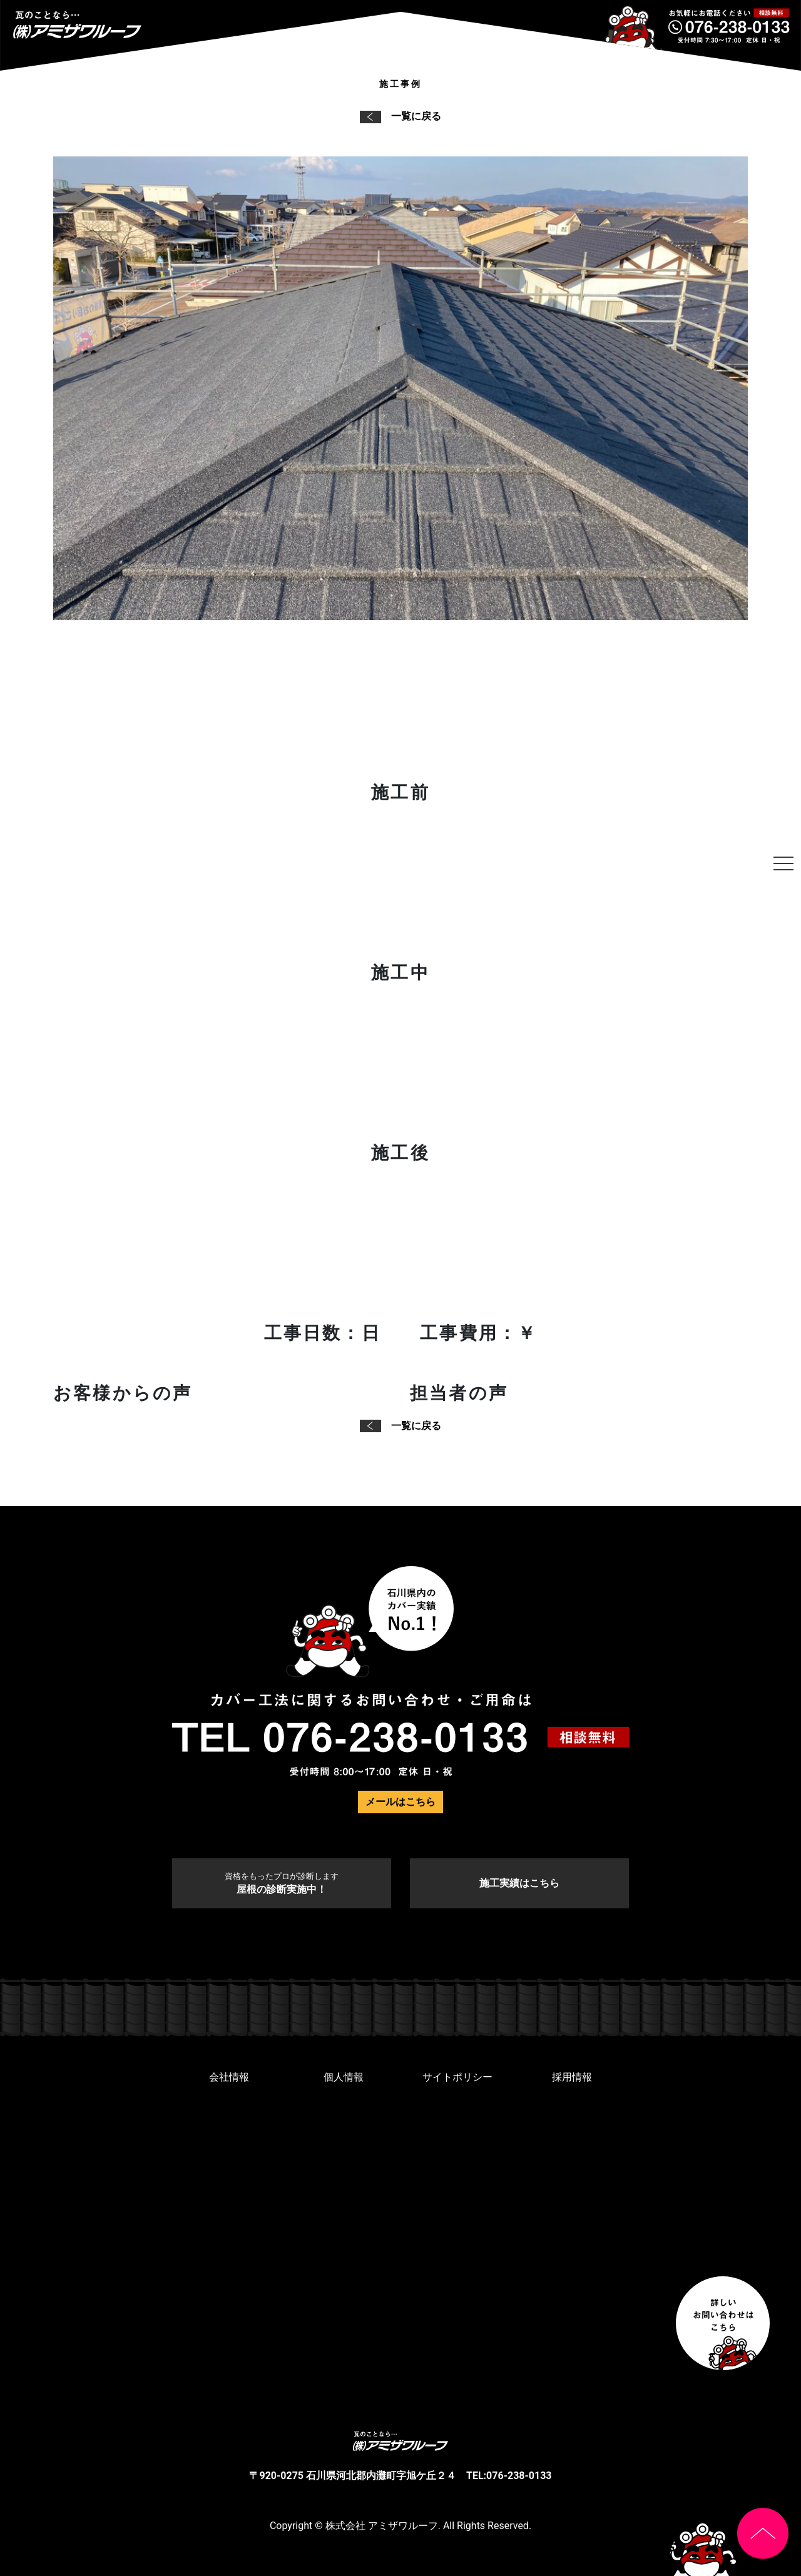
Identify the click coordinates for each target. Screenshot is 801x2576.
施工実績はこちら (519, 1883)
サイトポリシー (457, 2077)
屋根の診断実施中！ (282, 1883)
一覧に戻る (400, 116)
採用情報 (572, 2077)
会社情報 (229, 2077)
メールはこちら (400, 1802)
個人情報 (344, 2077)
